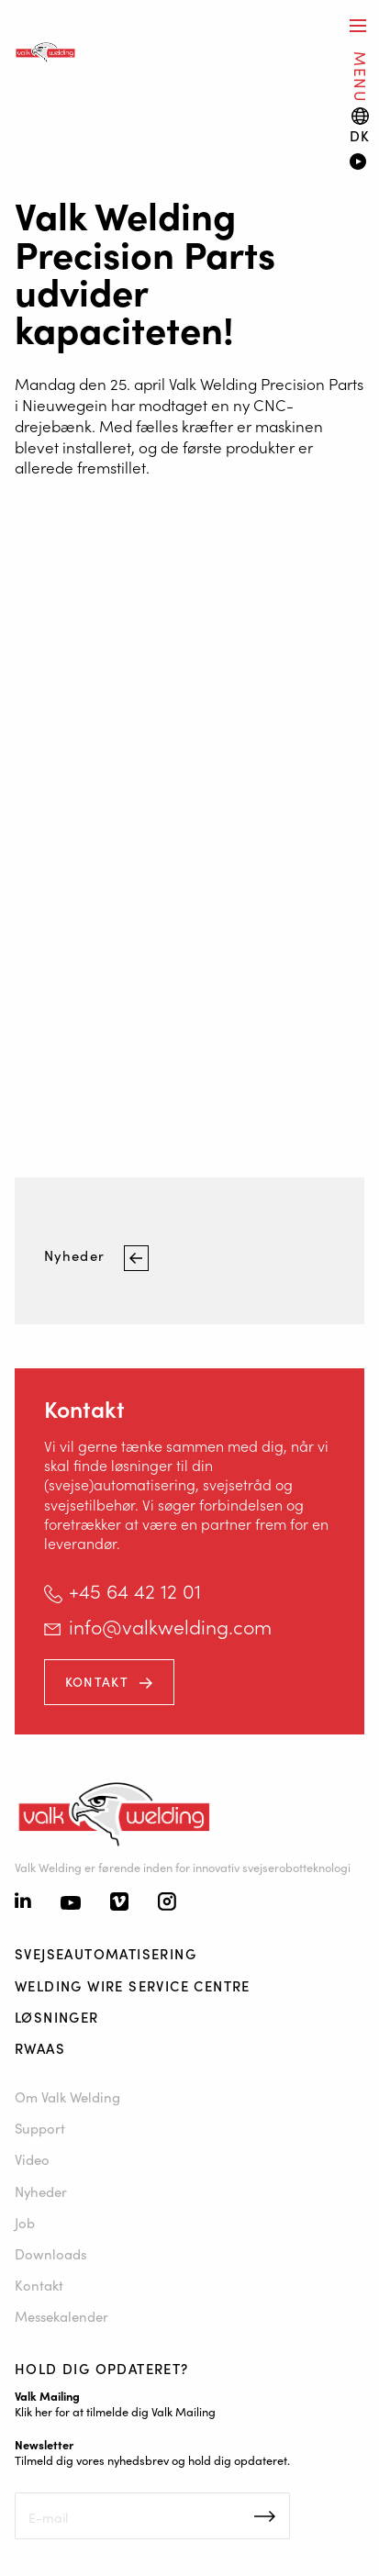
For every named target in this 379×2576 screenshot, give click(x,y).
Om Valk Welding (67, 2096)
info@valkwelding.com (170, 1626)
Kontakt (96, 1681)
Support (40, 2127)
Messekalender (61, 2315)
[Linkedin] (23, 1902)
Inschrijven (264, 2516)
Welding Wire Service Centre (133, 1985)
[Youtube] (71, 1903)
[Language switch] (360, 125)
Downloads (50, 2253)
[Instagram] (167, 1903)
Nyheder (77, 1256)
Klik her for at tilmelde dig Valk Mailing (115, 2411)
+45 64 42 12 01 (135, 1590)
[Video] (357, 163)
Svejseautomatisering (105, 1953)
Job (25, 2222)
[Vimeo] (119, 1903)
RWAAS (40, 2047)
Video (32, 2159)
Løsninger (57, 2016)
